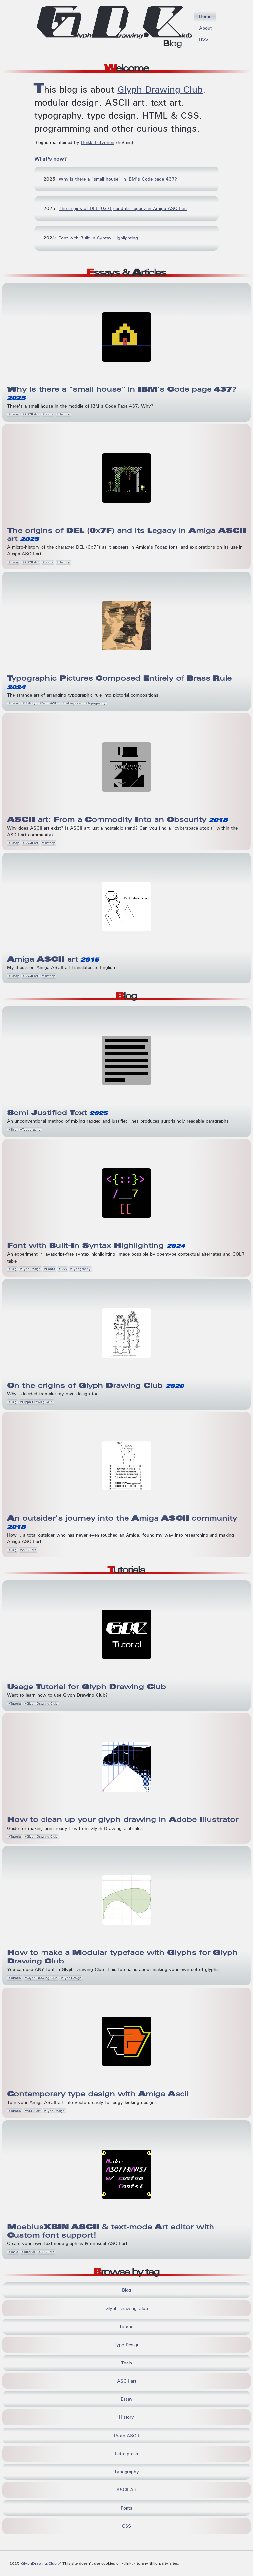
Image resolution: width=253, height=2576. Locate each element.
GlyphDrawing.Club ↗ (41, 2563)
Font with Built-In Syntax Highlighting (98, 238)
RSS (203, 39)
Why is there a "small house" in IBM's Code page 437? (118, 179)
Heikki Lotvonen (97, 142)
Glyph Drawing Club (160, 89)
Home (205, 16)
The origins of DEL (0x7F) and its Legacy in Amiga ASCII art (123, 208)
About (205, 28)
